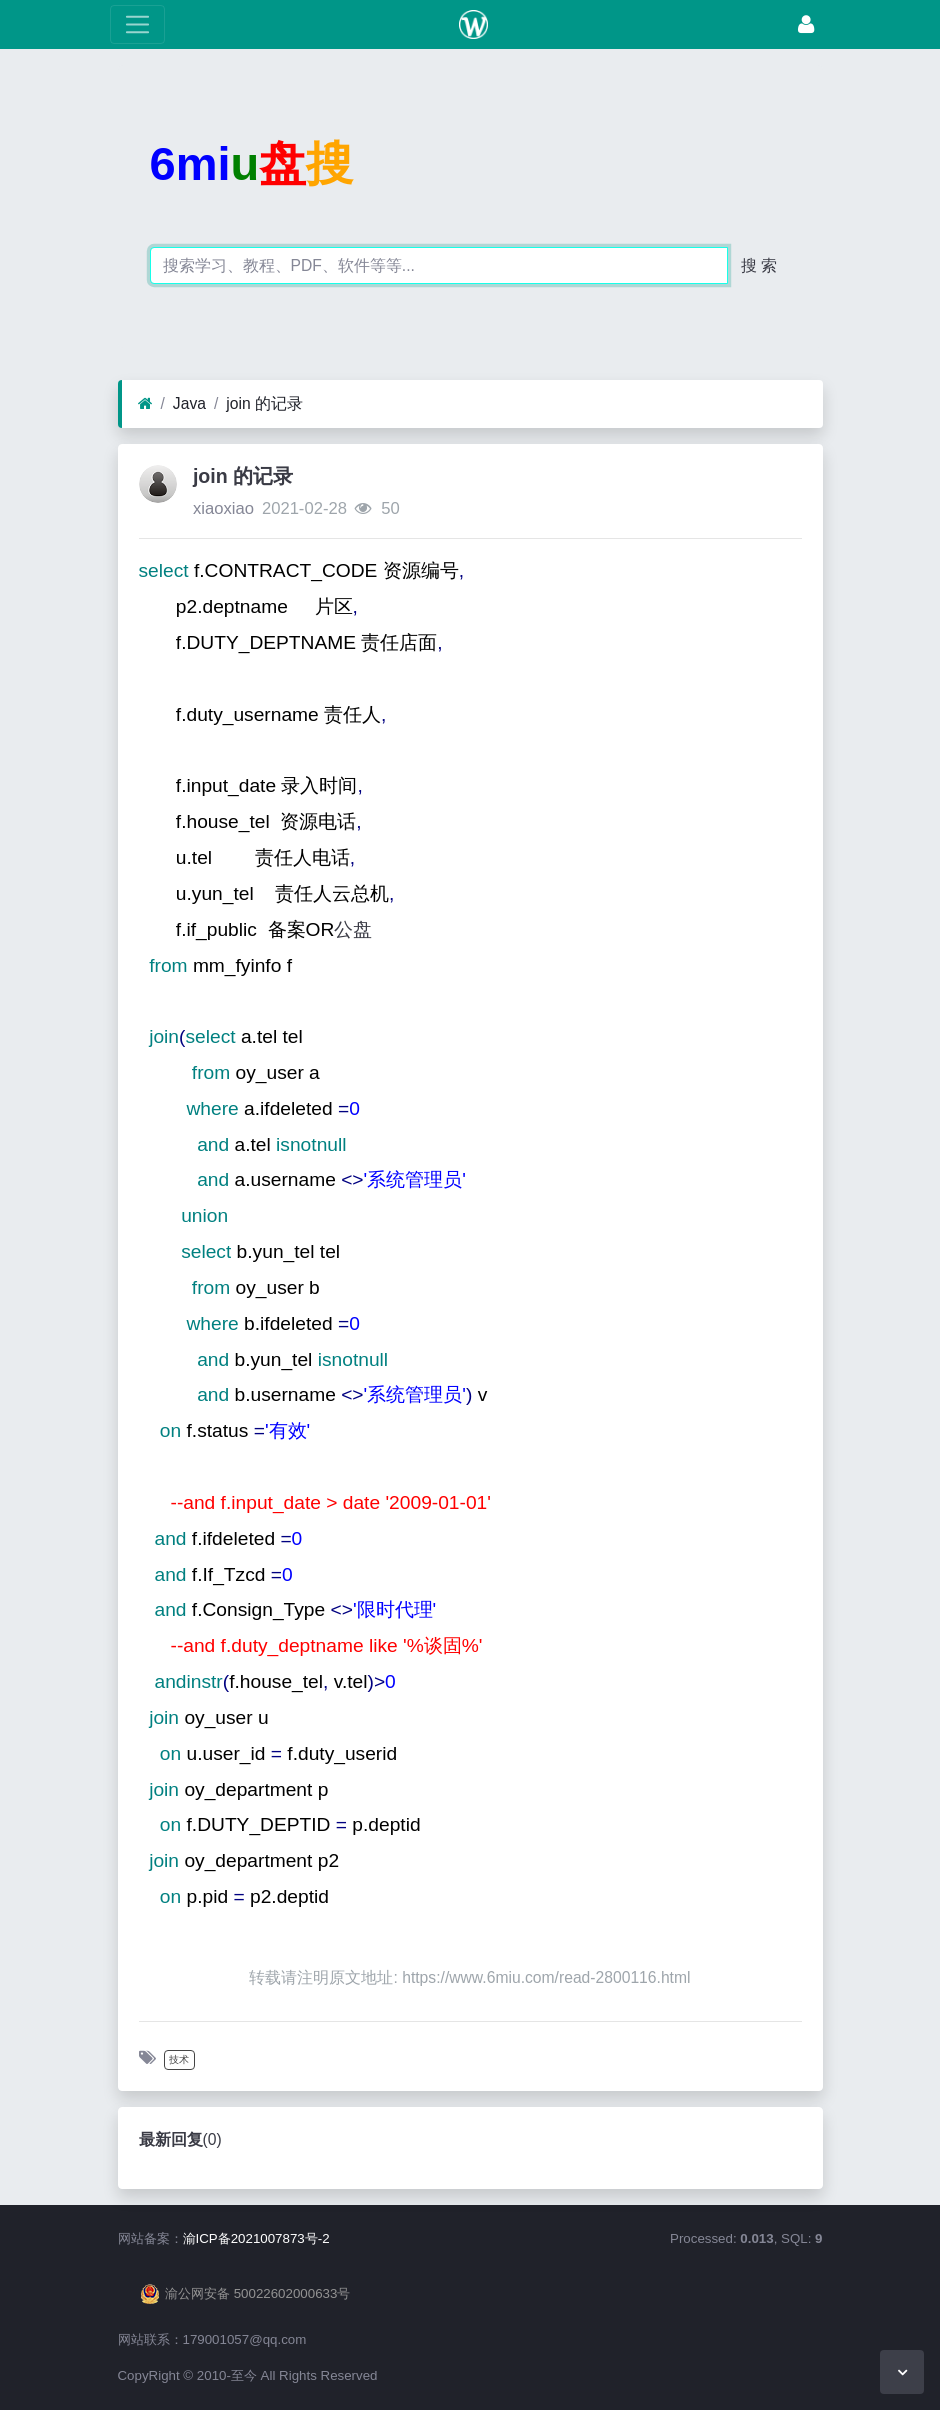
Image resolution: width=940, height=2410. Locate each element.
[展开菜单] (137, 24)
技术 (179, 2059)
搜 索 (759, 265)
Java (189, 403)
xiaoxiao (223, 508)
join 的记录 (264, 403)
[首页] (145, 404)
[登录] (806, 24)
